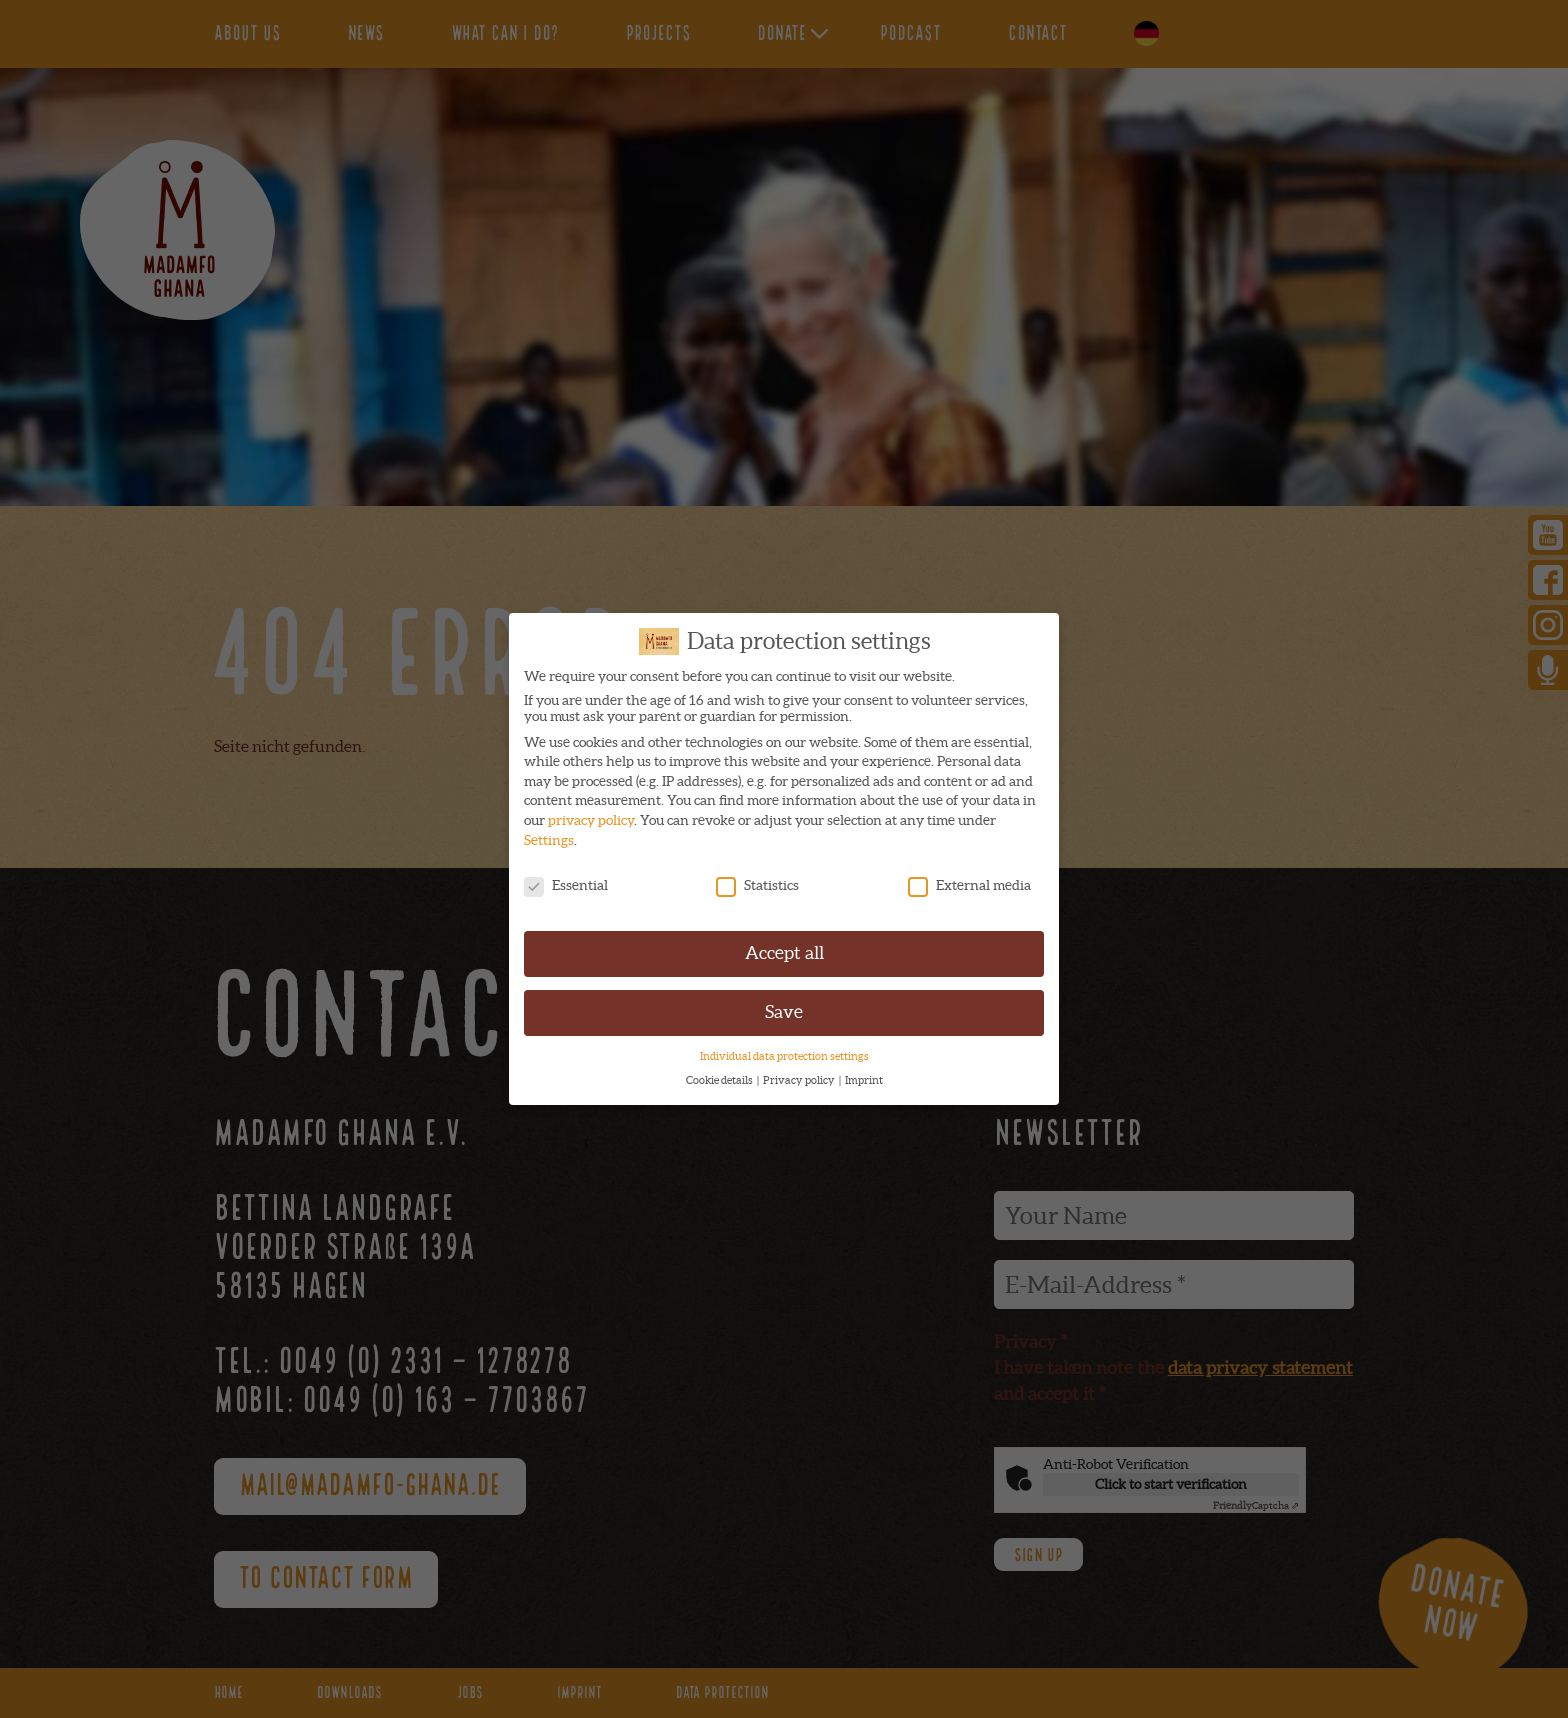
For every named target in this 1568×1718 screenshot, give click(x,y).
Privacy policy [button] (800, 1075)
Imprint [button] (864, 1075)
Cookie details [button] (720, 1075)
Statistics (757, 879)
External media (969, 879)
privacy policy (591, 815)
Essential (566, 879)
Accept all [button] (784, 948)
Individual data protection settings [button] (784, 1051)
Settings (549, 835)
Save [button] (784, 1007)
